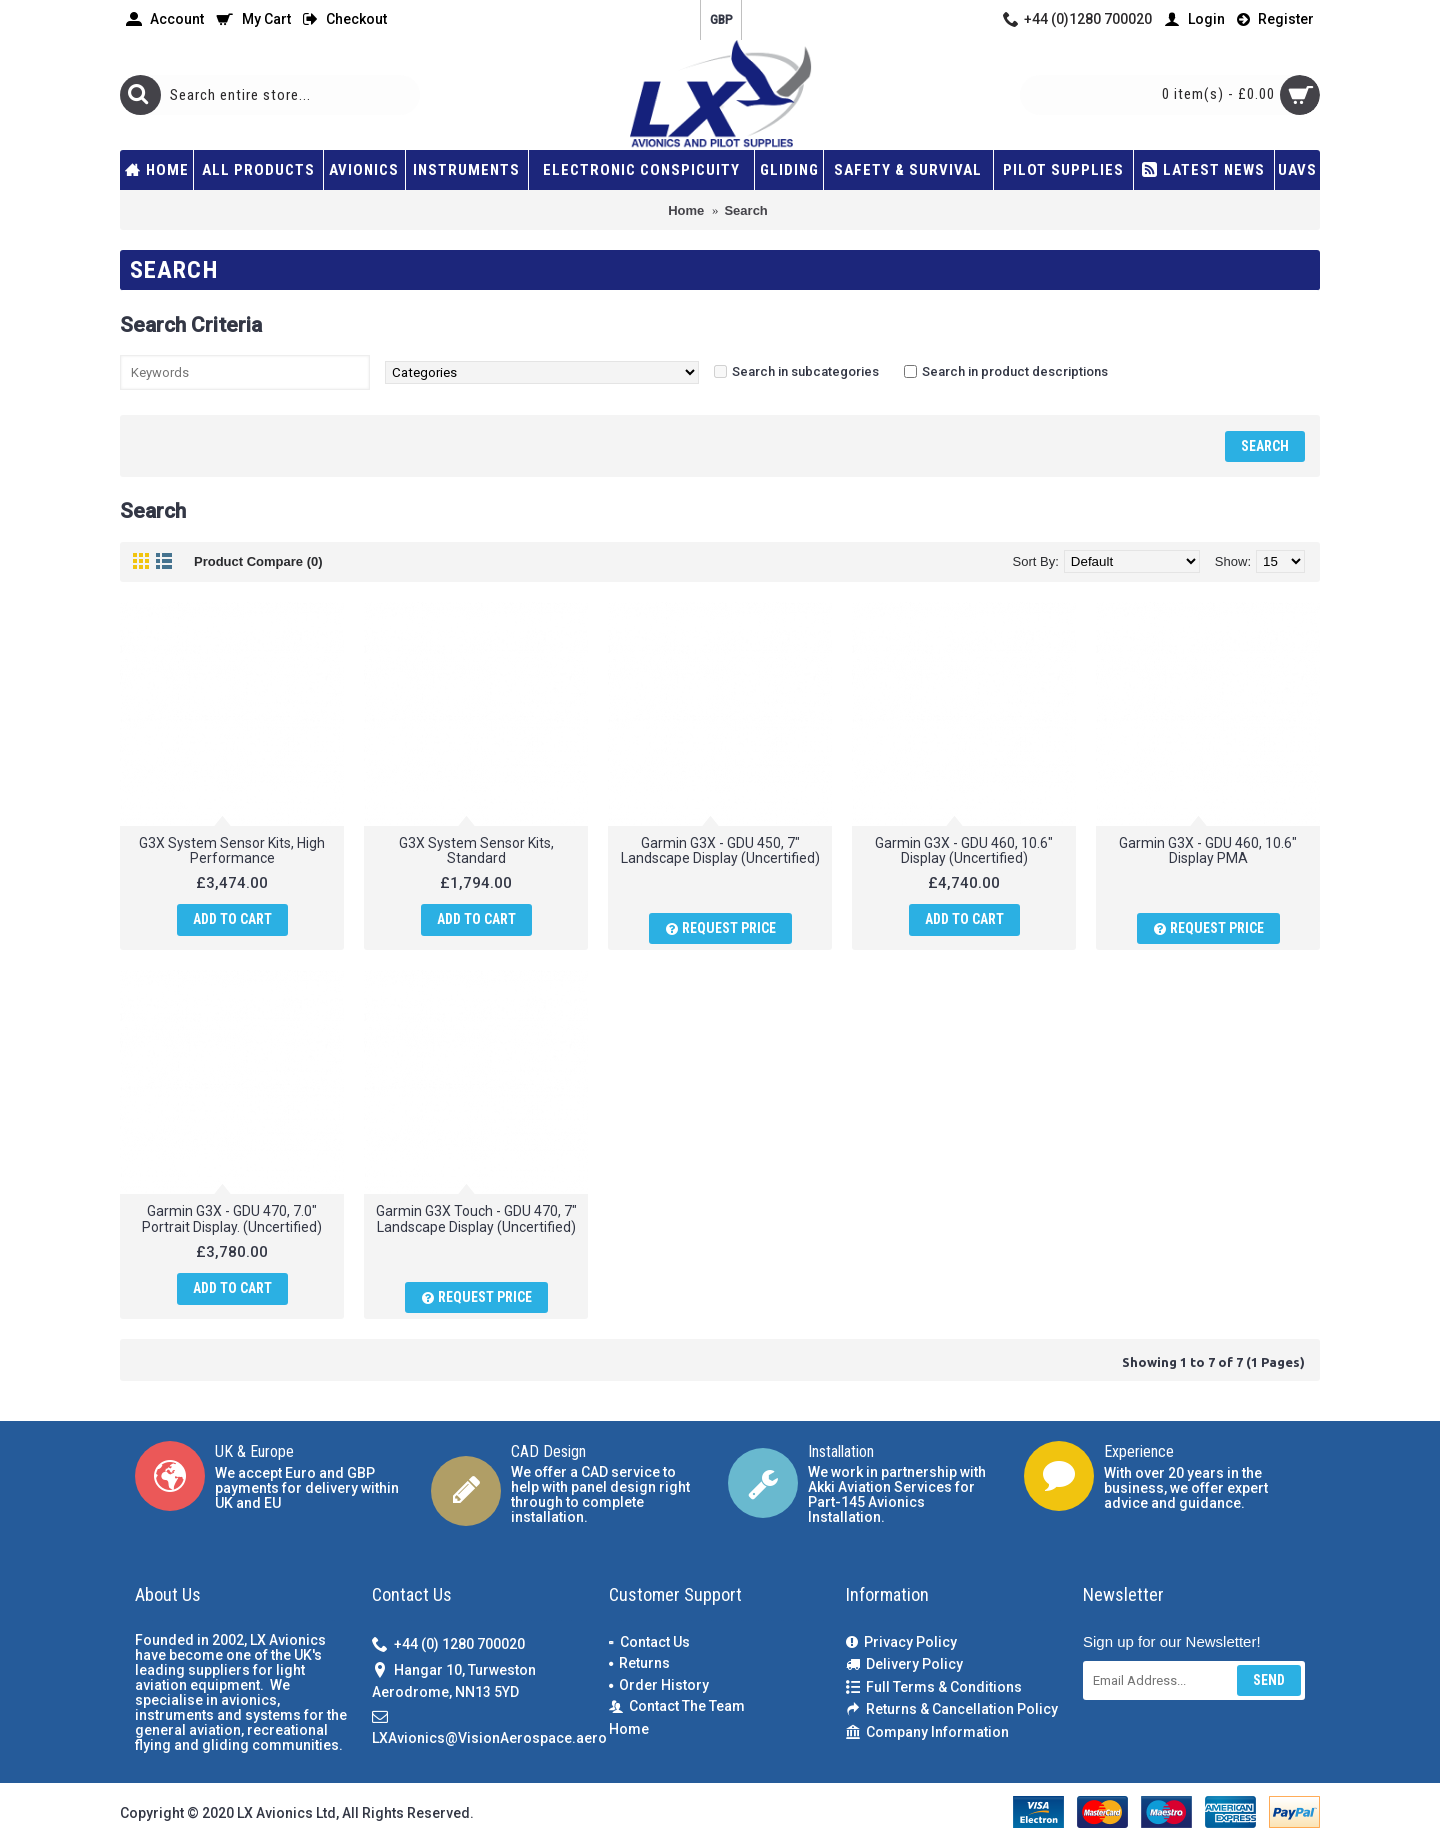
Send (1269, 1680)
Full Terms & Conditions (934, 1687)
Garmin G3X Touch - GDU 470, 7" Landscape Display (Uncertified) (476, 1218)
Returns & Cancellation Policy (952, 1709)
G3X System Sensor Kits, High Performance (232, 850)
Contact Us (649, 1642)
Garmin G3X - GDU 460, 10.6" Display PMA (1208, 850)
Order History (659, 1685)
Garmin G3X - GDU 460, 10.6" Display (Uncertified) (964, 850)
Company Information (927, 1732)
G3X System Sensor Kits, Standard (476, 850)
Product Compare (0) (258, 561)
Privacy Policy (901, 1642)
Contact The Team (677, 1706)
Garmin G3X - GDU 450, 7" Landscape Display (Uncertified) (720, 850)
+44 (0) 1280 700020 (448, 1644)
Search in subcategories (805, 371)
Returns (639, 1663)
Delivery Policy (904, 1664)
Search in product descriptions (1015, 371)
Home (629, 1729)
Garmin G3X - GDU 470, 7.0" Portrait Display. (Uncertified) (232, 1218)
